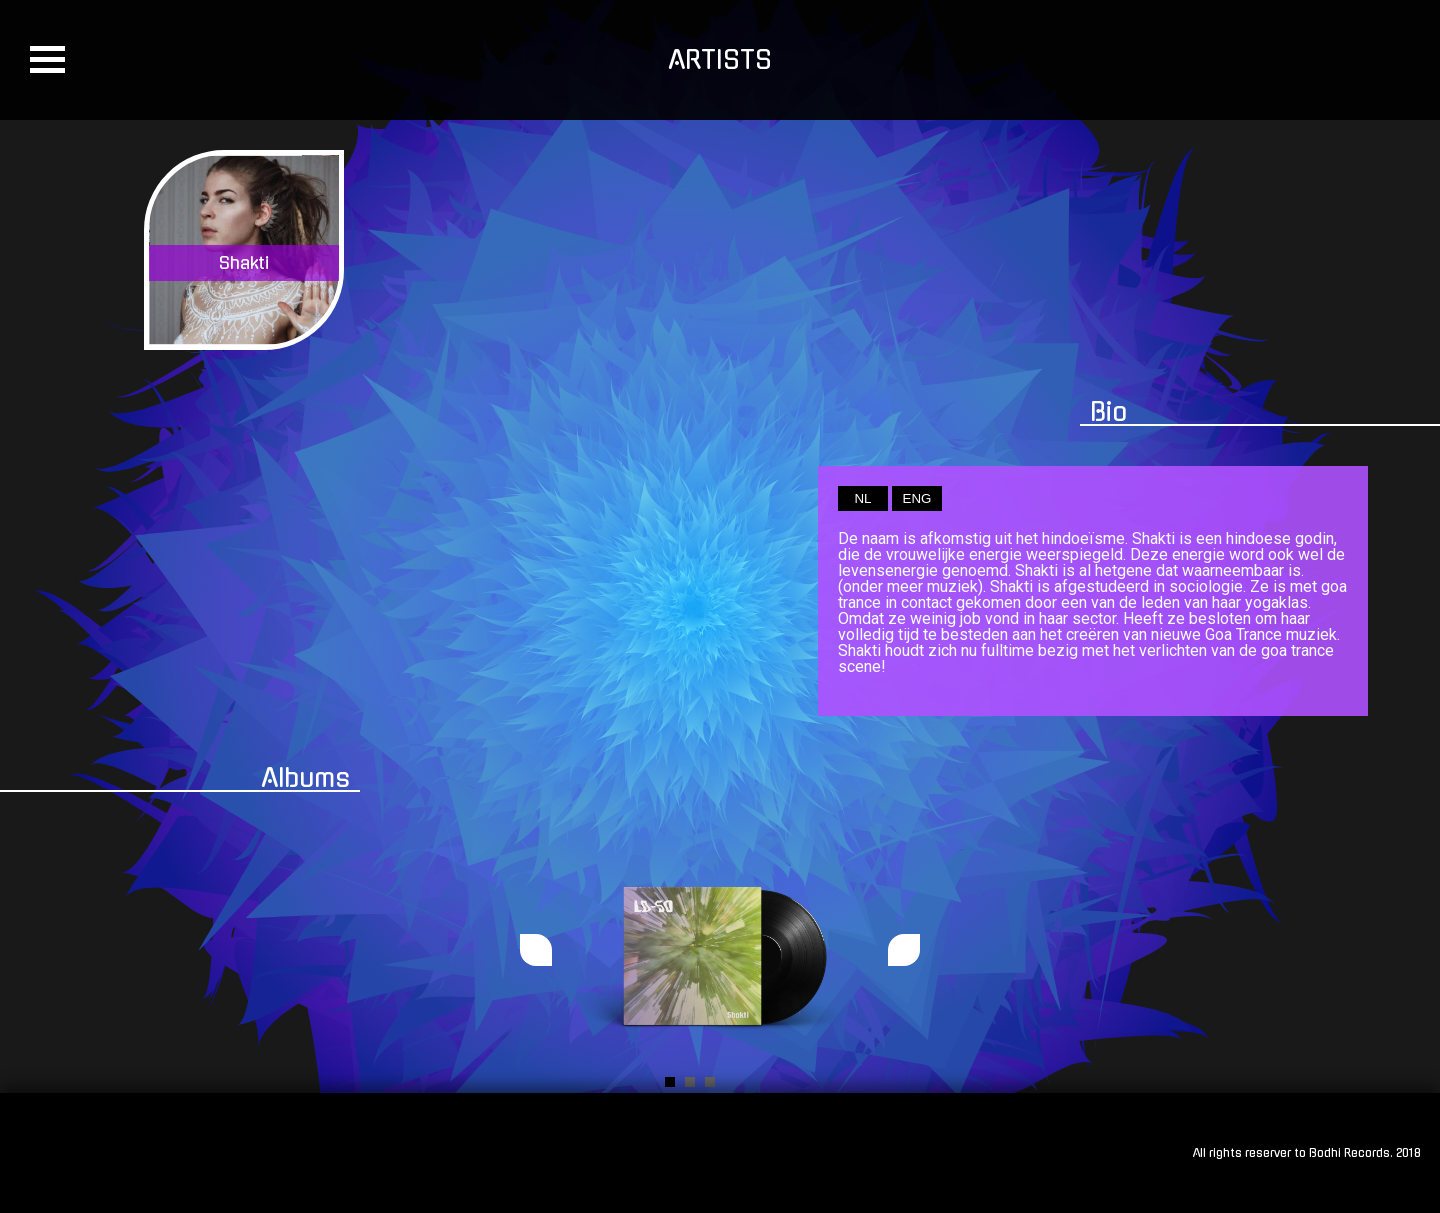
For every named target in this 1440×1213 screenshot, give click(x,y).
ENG (917, 498)
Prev (536, 950)
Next (904, 950)
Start (845, 1081)
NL (862, 498)
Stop (860, 1081)
